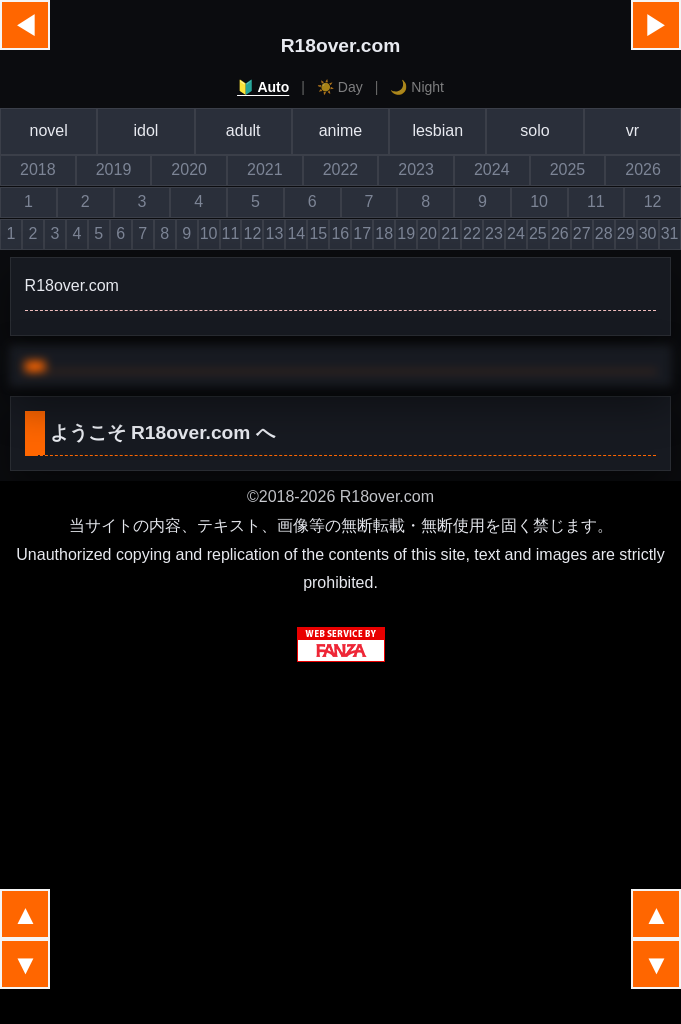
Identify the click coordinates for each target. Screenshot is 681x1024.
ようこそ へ (162, 432)
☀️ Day (340, 87)
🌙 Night (417, 87)
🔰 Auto (263, 87)
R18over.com (340, 45)
